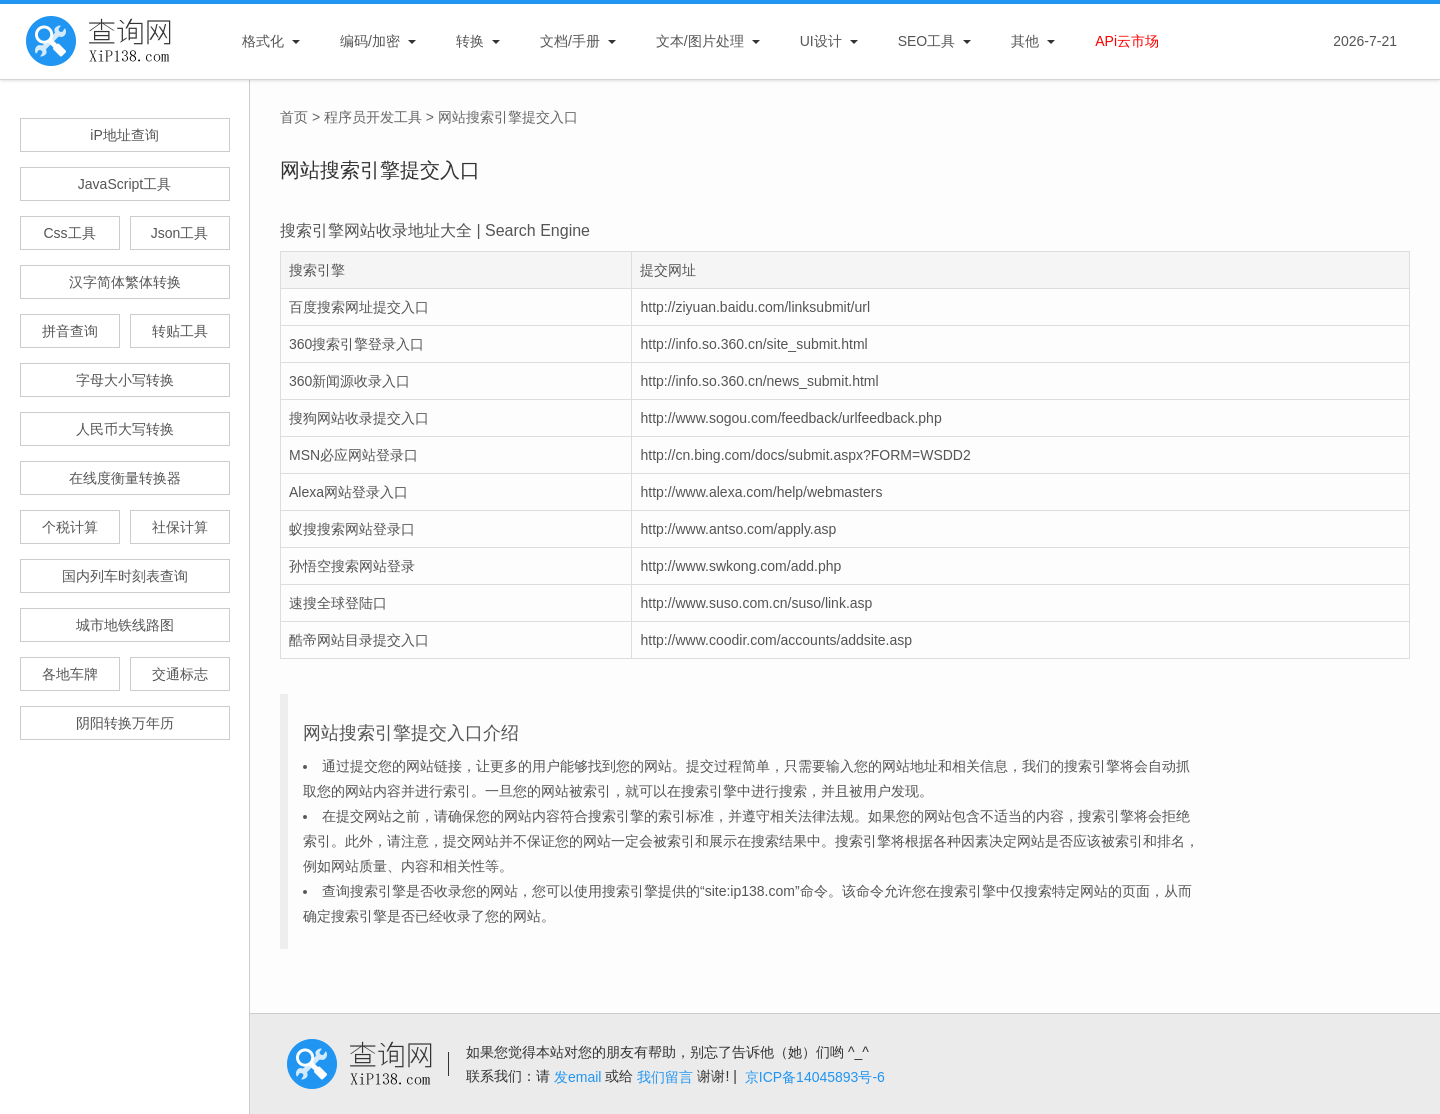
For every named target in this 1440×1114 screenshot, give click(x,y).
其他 (1025, 41)
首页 (294, 117)
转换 (470, 41)
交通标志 (180, 674)
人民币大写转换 (125, 429)
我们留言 (665, 1077)
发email (577, 1077)
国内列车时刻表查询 (125, 576)
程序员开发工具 (373, 117)
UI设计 (821, 41)
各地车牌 (70, 674)
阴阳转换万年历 (125, 723)
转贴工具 (180, 331)
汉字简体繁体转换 (125, 282)
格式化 (263, 41)
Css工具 (69, 233)
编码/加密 (370, 41)
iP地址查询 (124, 135)
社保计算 (180, 527)
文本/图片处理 (700, 41)
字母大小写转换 (125, 380)
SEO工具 (927, 41)
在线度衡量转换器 (125, 478)
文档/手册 (570, 41)
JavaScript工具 (124, 184)
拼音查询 (70, 331)
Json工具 (180, 233)
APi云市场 (1127, 41)
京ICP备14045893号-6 (815, 1077)
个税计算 (70, 527)
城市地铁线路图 (125, 625)
